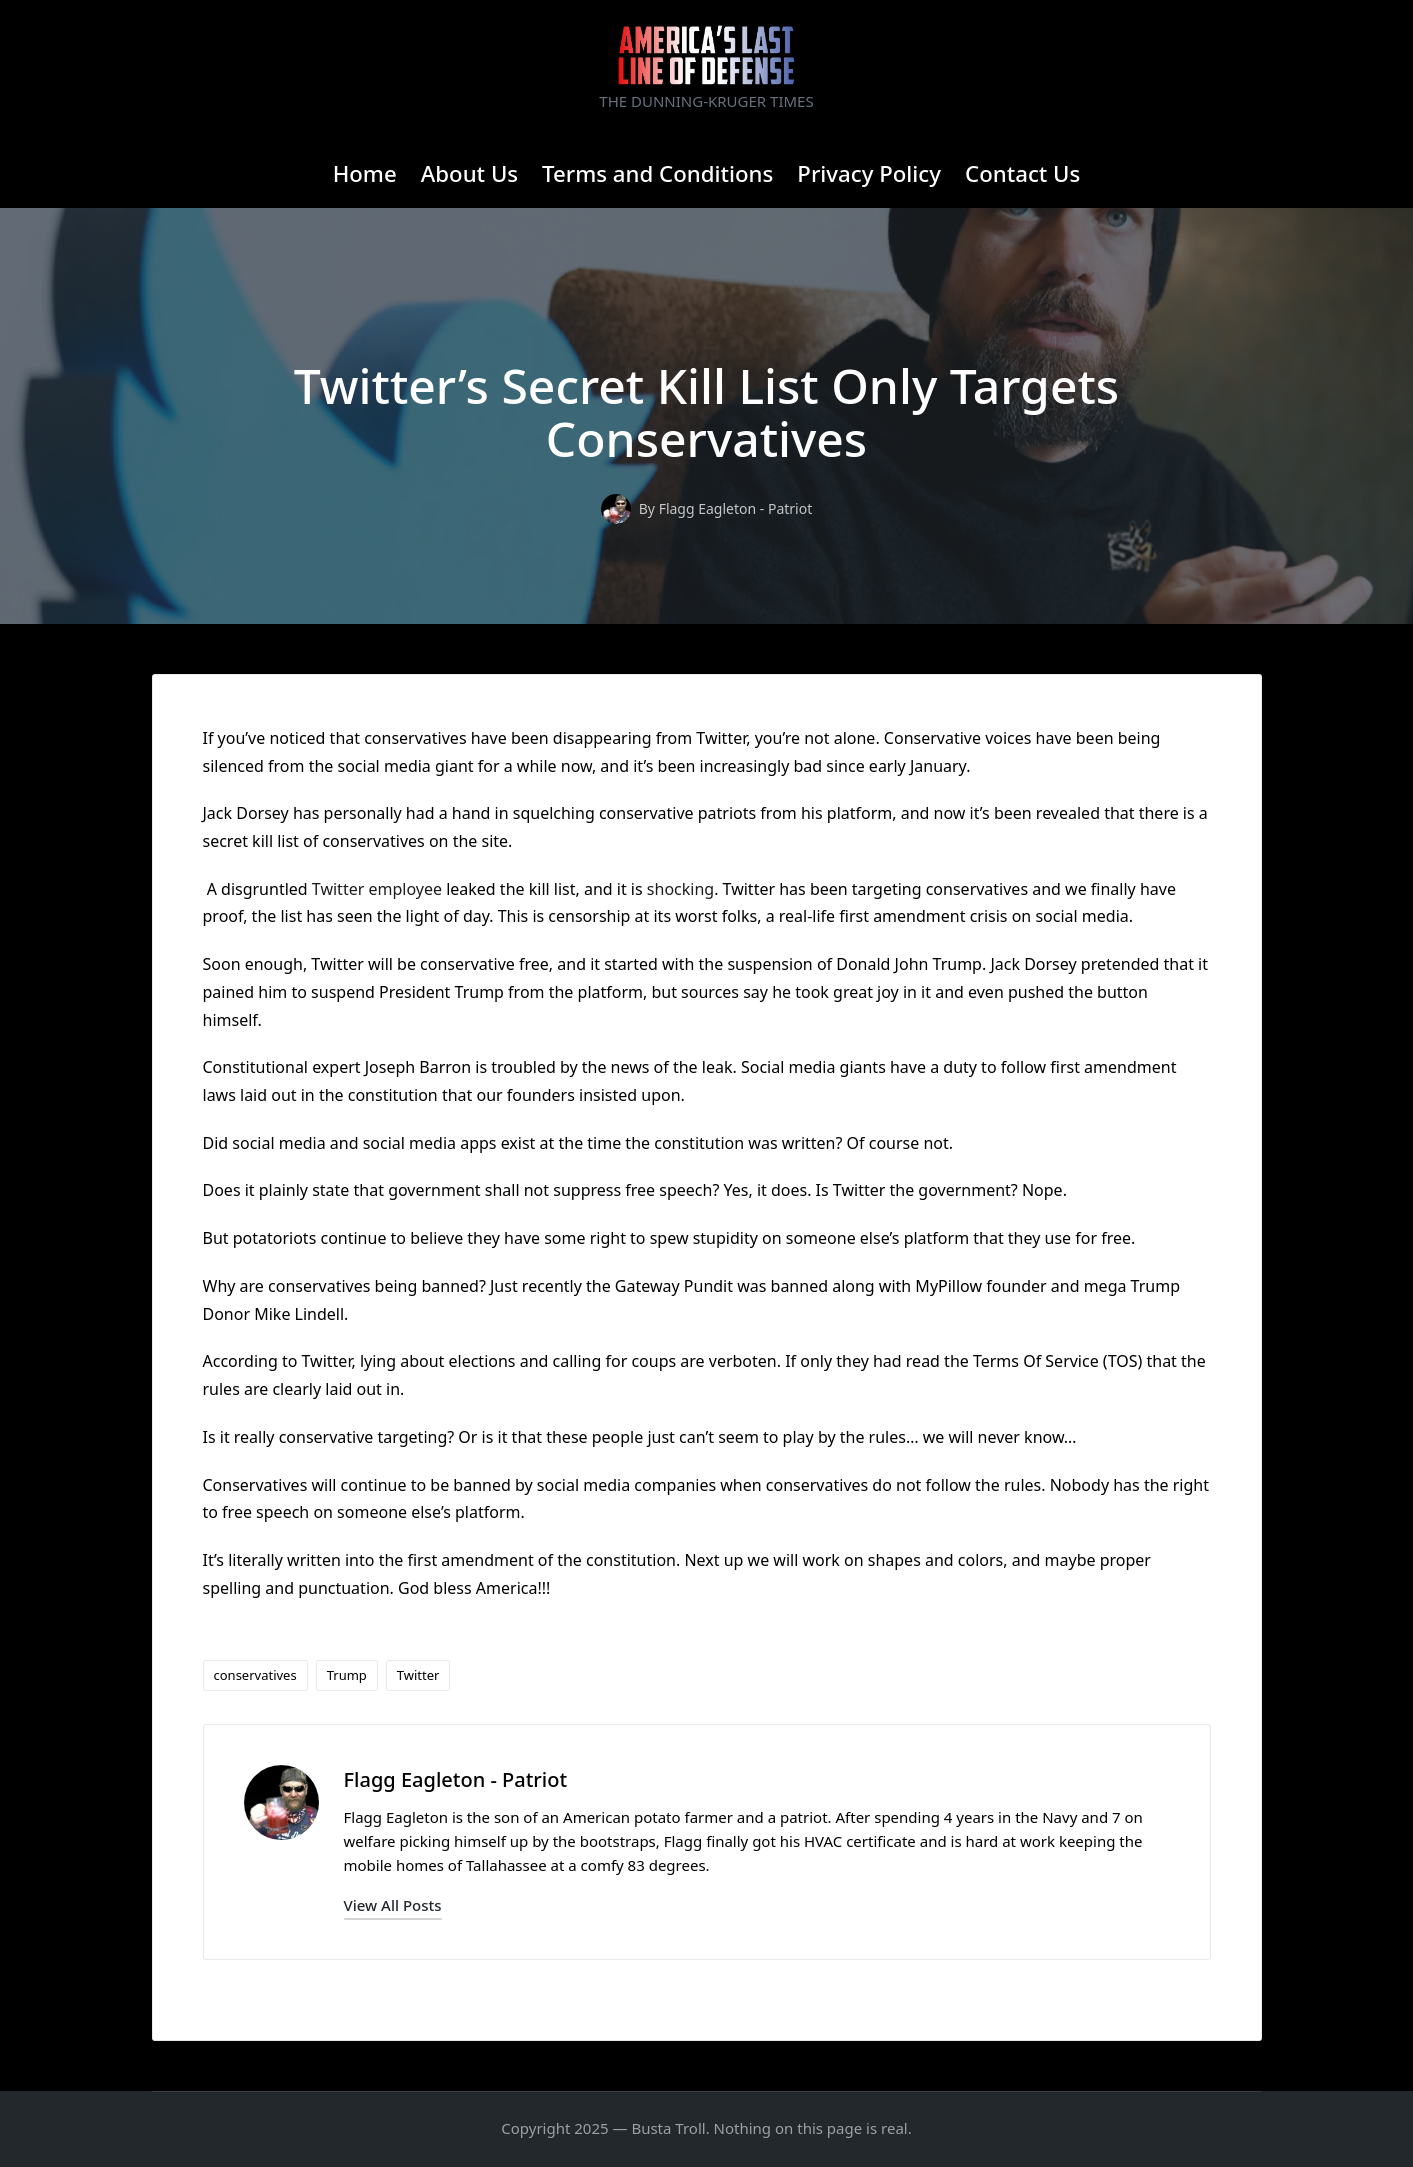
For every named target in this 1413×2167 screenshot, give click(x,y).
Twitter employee (377, 889)
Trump (347, 1675)
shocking (680, 889)
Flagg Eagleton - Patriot (456, 1779)
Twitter (418, 1675)
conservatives (255, 1675)
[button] (393, 1905)
